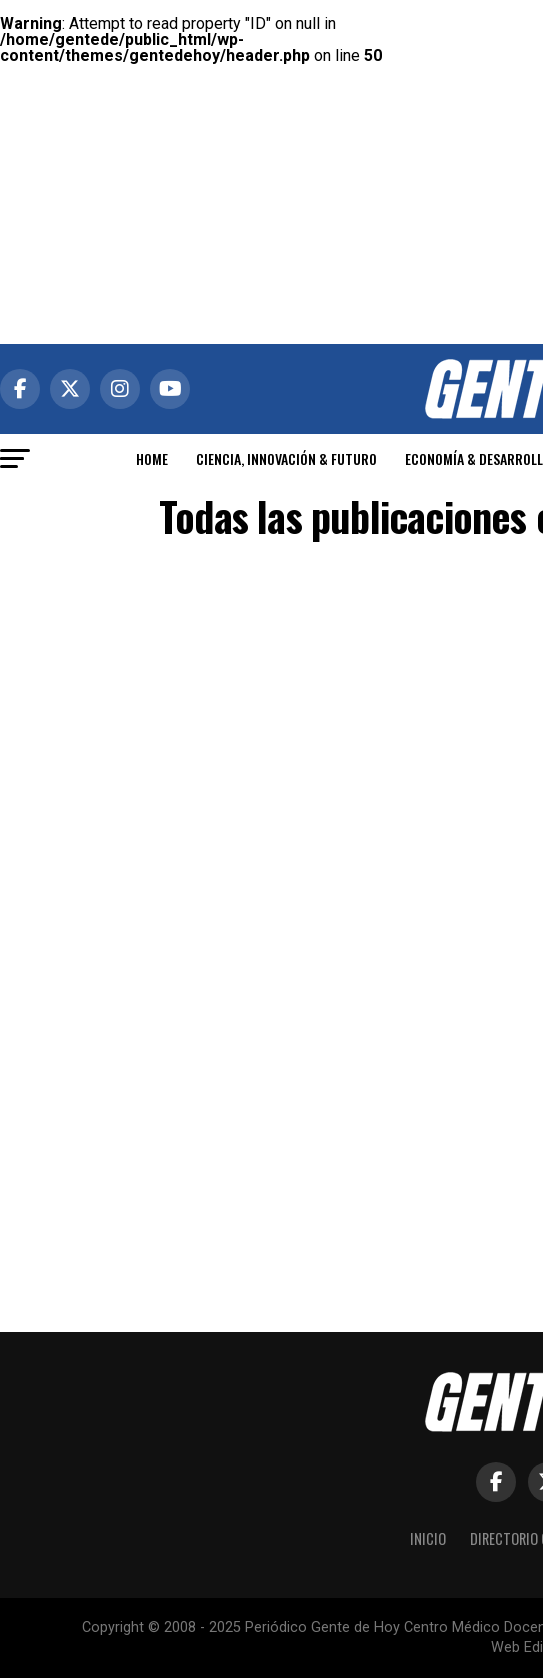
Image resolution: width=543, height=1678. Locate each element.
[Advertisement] (271, 140)
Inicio (428, 1538)
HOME (152, 458)
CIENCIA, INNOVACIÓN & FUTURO (286, 458)
